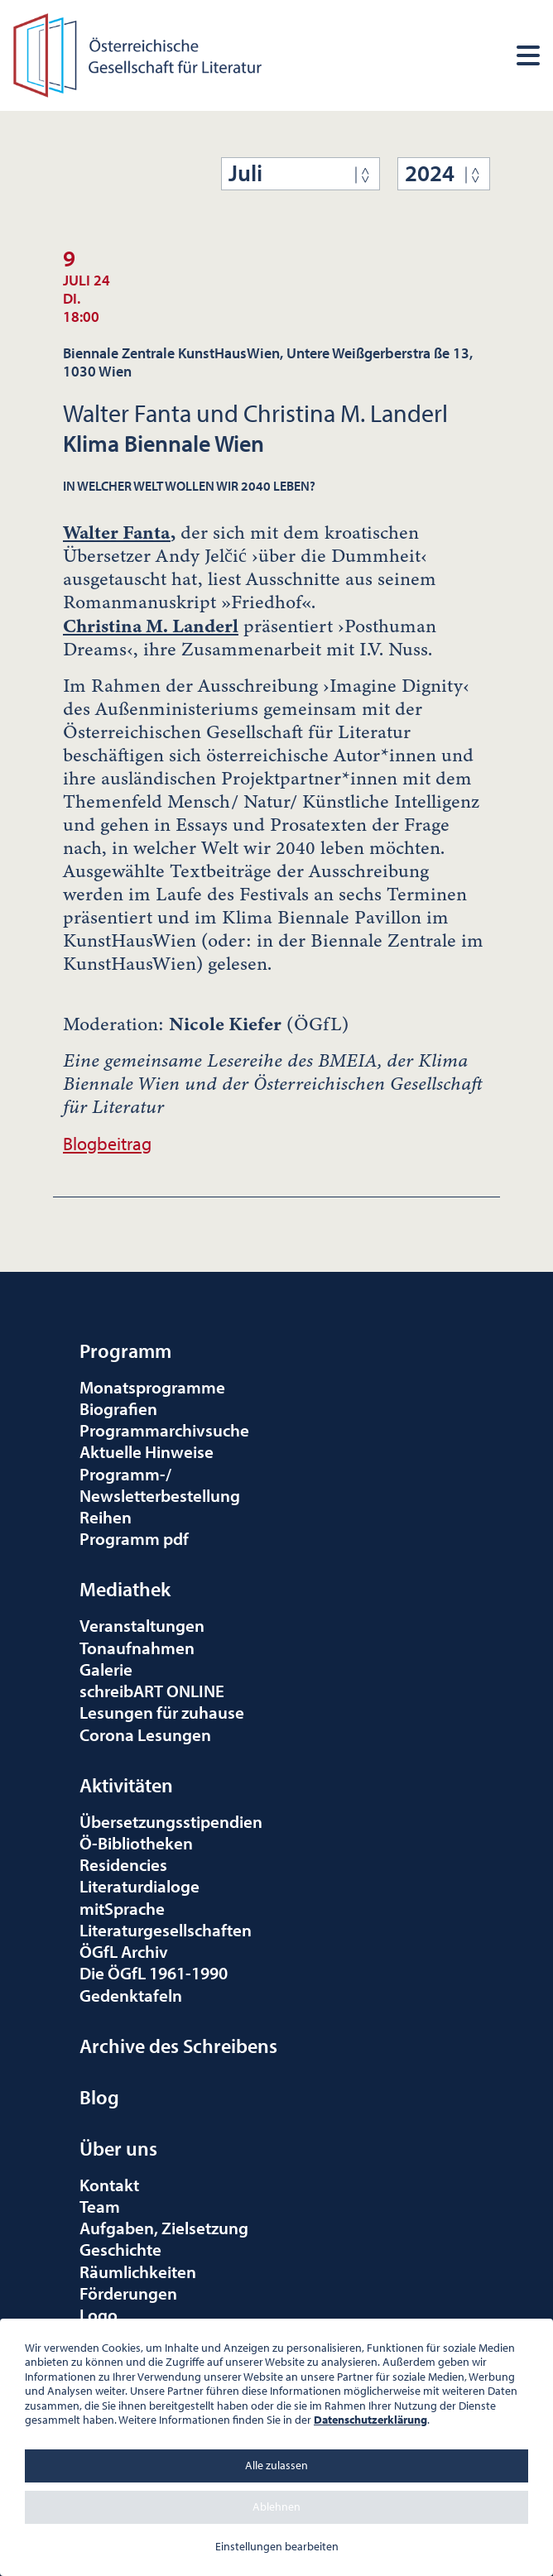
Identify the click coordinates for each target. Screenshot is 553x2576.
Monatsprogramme (152, 1387)
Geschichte (120, 2249)
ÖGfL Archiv (123, 1951)
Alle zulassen (276, 2465)
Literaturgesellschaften (165, 1929)
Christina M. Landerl (150, 625)
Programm (125, 1350)
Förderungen (128, 2293)
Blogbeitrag (107, 1143)
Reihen (105, 1517)
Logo (98, 2314)
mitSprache (122, 1908)
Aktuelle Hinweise (146, 1451)
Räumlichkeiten (137, 2271)
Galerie (105, 1669)
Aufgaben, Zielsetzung (163, 2227)
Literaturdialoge (139, 1886)
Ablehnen (276, 2506)
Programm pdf (134, 1538)
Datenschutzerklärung (370, 2419)
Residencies (123, 1864)
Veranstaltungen (141, 1625)
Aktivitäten (126, 1784)
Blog (99, 2096)
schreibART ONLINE (151, 1690)
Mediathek (125, 1588)
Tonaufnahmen (137, 1647)
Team (99, 2206)
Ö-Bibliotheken (136, 1843)
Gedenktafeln (130, 1995)
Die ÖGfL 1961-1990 (153, 1973)
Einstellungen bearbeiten (277, 2546)
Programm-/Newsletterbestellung (159, 1484)
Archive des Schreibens (178, 2045)
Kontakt (109, 2184)
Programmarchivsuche (164, 1430)
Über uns (118, 2148)
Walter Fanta (117, 532)
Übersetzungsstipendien (170, 1821)
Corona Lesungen (145, 1734)
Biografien (118, 1408)
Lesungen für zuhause (161, 1712)
